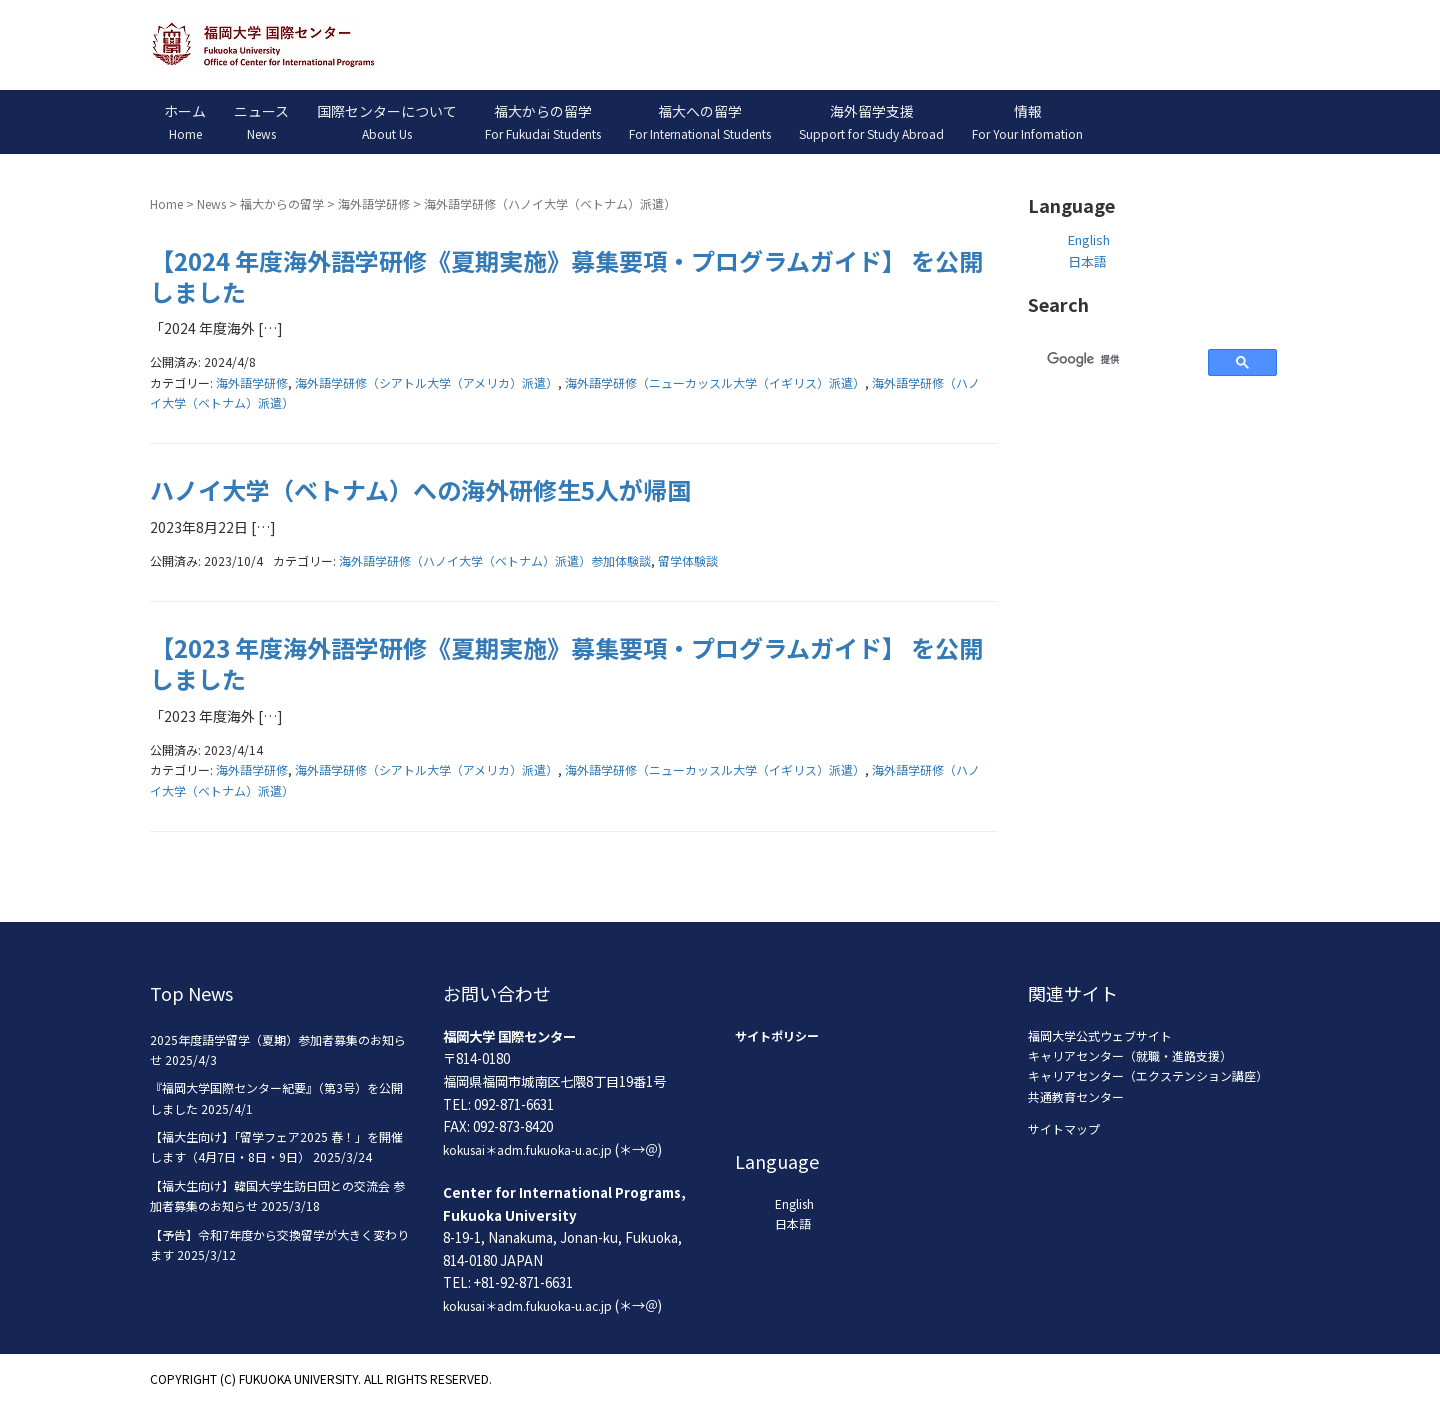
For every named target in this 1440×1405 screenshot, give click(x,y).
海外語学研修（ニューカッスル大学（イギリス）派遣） (715, 382)
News (211, 203)
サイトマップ (1064, 1128)
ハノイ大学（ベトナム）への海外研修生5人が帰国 (420, 489)
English (1089, 239)
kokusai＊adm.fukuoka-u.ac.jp (527, 1149)
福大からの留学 (282, 203)
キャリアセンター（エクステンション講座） (1148, 1075)
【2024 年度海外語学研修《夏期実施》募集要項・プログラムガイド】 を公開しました (566, 276)
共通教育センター (1076, 1096)
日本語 (1087, 261)
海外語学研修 (374, 203)
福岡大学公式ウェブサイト (1100, 1035)
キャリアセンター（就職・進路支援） (1130, 1055)
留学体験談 (688, 560)
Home (166, 203)
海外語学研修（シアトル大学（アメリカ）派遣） (426, 382)
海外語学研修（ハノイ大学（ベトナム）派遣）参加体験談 (495, 560)
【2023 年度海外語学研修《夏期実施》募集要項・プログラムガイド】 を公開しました (566, 663)
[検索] (1116, 359)
